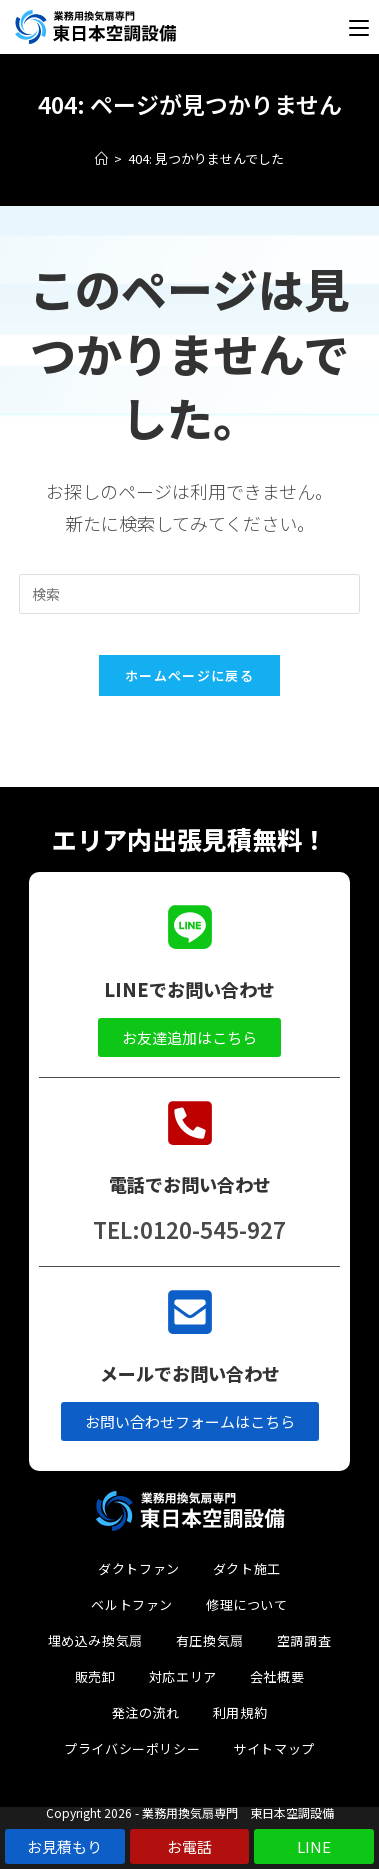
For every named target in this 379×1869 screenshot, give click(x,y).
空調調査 (304, 1640)
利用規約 (240, 1712)
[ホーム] (101, 158)
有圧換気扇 (210, 1640)
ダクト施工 (247, 1568)
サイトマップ (274, 1748)
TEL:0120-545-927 (189, 1229)
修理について (247, 1604)
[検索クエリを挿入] (189, 594)
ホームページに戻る (189, 675)
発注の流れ (146, 1712)
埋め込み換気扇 (95, 1640)
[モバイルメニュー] (359, 27)
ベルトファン (132, 1604)
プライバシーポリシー (132, 1748)
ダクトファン (139, 1568)
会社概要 (277, 1676)
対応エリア (183, 1676)
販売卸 (95, 1676)
